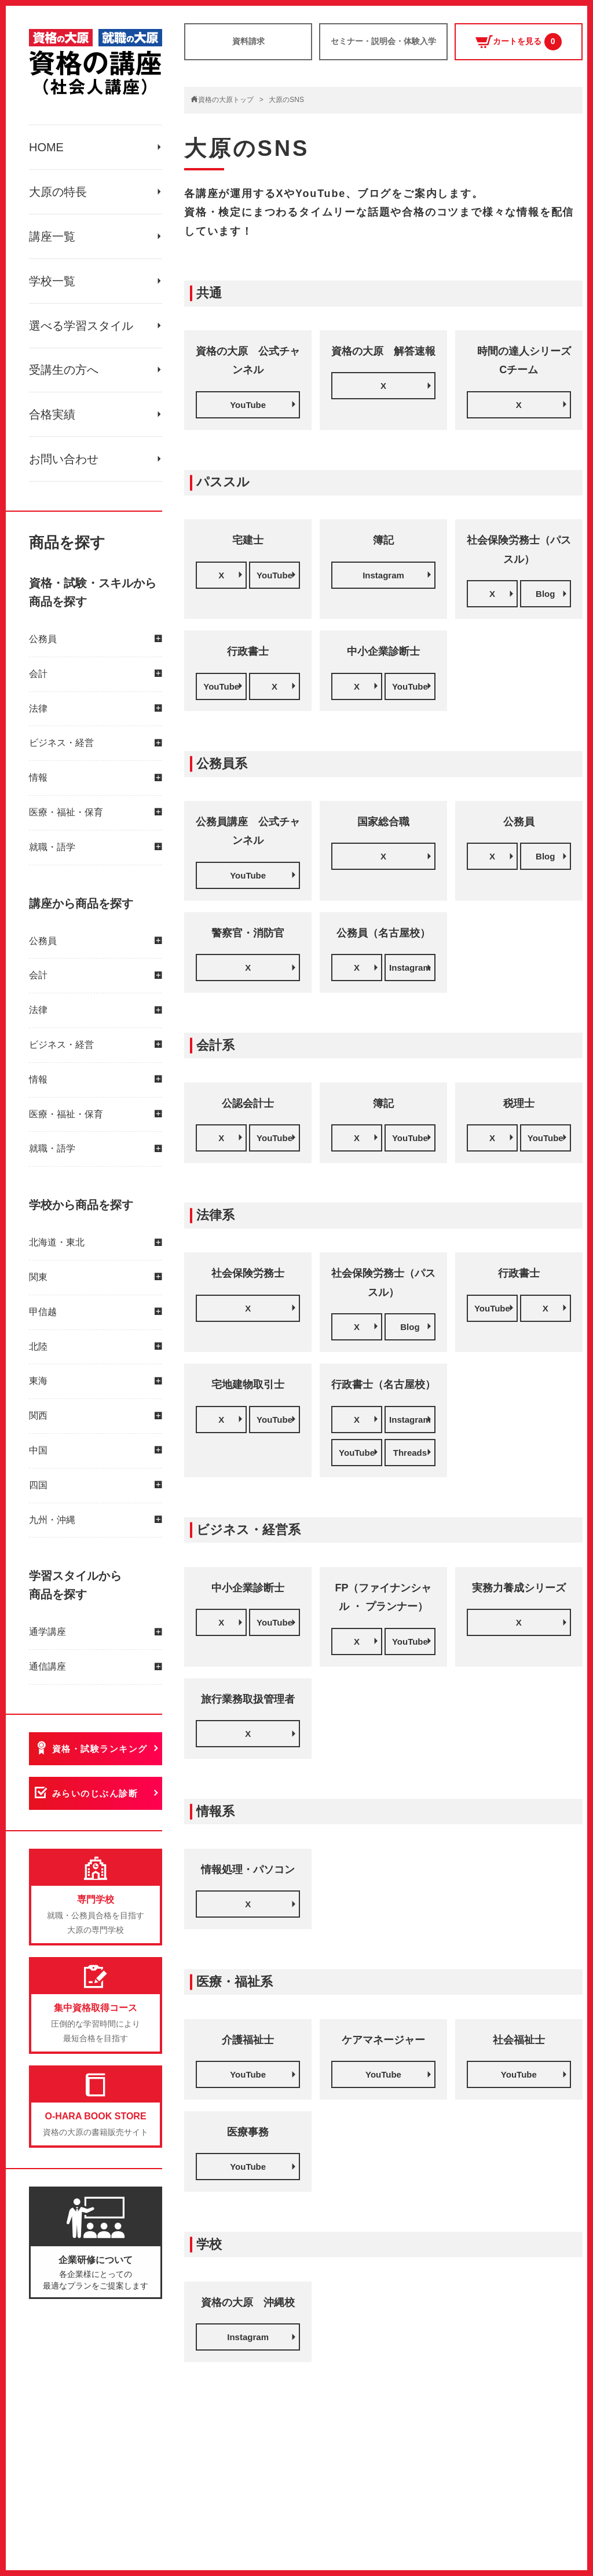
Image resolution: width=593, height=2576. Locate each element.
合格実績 (52, 415)
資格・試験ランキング (100, 1749)
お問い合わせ (63, 459)
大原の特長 (58, 191)
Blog (545, 594)
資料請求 (248, 41)
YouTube (248, 405)
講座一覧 (52, 236)
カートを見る (518, 41)
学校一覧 (52, 281)
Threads (410, 1453)
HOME (46, 147)
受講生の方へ (63, 370)
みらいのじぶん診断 (95, 1794)
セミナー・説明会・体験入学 (383, 41)
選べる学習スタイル (81, 325)
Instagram (383, 575)
